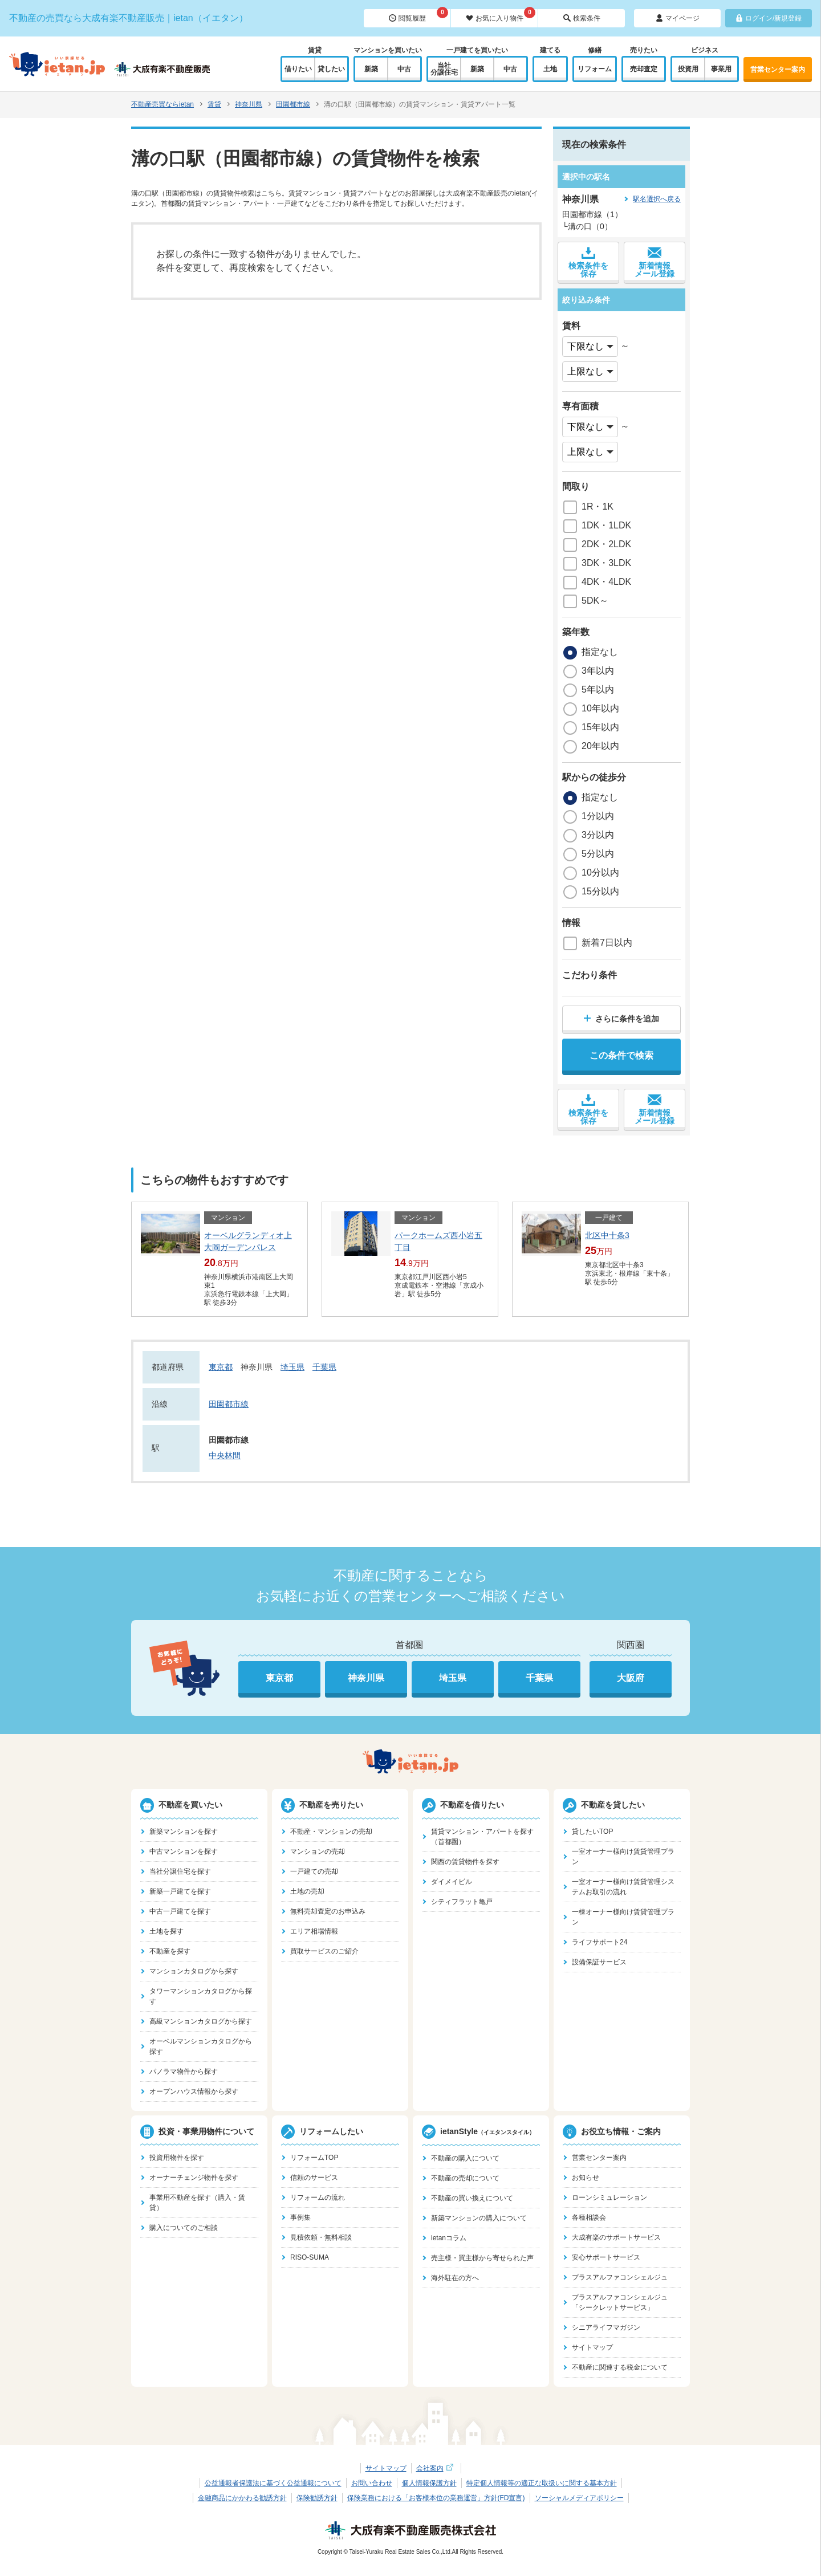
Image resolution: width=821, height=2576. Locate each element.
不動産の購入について (465, 2158)
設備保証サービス (599, 1962)
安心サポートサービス (606, 2257)
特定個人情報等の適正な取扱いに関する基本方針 (541, 2483)
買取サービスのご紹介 (324, 1951)
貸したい (331, 69)
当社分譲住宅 (444, 69)
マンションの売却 (317, 1851)
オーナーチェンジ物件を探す (193, 2178)
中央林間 (225, 1455)
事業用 (721, 69)
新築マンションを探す (183, 1832)
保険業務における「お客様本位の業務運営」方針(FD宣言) (436, 2498)
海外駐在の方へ (455, 2278)
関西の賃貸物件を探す (465, 1862)
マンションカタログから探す (193, 1971)
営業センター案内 (777, 70)
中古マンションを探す (183, 1851)
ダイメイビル (451, 1882)
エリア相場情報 (314, 1931)
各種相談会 (589, 2217)
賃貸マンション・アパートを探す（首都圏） (482, 1837)
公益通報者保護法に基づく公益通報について (273, 2483)
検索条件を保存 (588, 262)
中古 (404, 69)
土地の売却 (307, 1891)
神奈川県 (248, 104)
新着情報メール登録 (654, 262)
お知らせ (585, 2178)
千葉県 (324, 1367)
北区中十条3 (607, 1235)
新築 (371, 69)
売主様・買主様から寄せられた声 (482, 2258)
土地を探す (166, 1931)
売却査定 (643, 69)
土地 (550, 69)
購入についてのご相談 (183, 2228)
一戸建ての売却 (314, 1871)
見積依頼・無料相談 (321, 2237)
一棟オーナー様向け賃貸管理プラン (623, 1917)
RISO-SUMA (309, 2257)
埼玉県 (292, 1367)
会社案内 (436, 2468)
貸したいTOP (592, 1832)
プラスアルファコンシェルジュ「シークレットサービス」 (620, 2302)
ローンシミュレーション (609, 2197)
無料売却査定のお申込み (327, 1911)
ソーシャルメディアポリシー (579, 2498)
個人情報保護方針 (429, 2483)
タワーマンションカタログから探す (200, 1996)
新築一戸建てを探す (180, 1891)
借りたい (298, 69)
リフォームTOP (314, 2158)
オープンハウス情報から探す (193, 2091)
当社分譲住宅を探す (180, 1871)
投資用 (688, 69)
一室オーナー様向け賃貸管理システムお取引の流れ (623, 1887)
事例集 (300, 2217)
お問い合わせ (371, 2483)
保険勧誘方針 (317, 2498)
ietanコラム (448, 2238)
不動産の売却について (465, 2178)
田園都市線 (293, 104)
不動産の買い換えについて (472, 2198)
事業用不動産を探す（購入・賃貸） (197, 2203)
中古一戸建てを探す (180, 1911)
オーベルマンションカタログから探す (200, 2046)
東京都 (221, 1367)
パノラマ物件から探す (183, 2072)
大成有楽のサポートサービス (616, 2237)
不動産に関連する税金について (620, 2367)
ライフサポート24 (599, 1942)
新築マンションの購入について (479, 2218)
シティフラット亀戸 (462, 1902)
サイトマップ (592, 2347)
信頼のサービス (314, 2178)
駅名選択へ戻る (657, 199)
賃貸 (214, 104)
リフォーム (595, 69)
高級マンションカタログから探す (200, 2021)
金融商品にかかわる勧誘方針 (242, 2498)
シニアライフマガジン (606, 2327)
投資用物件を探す (176, 2158)
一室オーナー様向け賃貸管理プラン (623, 1856)
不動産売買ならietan (162, 104)
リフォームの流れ (317, 2197)
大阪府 (630, 1678)
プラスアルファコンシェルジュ (620, 2277)
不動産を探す (169, 1951)
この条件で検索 (621, 1055)
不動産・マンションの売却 (331, 1832)
